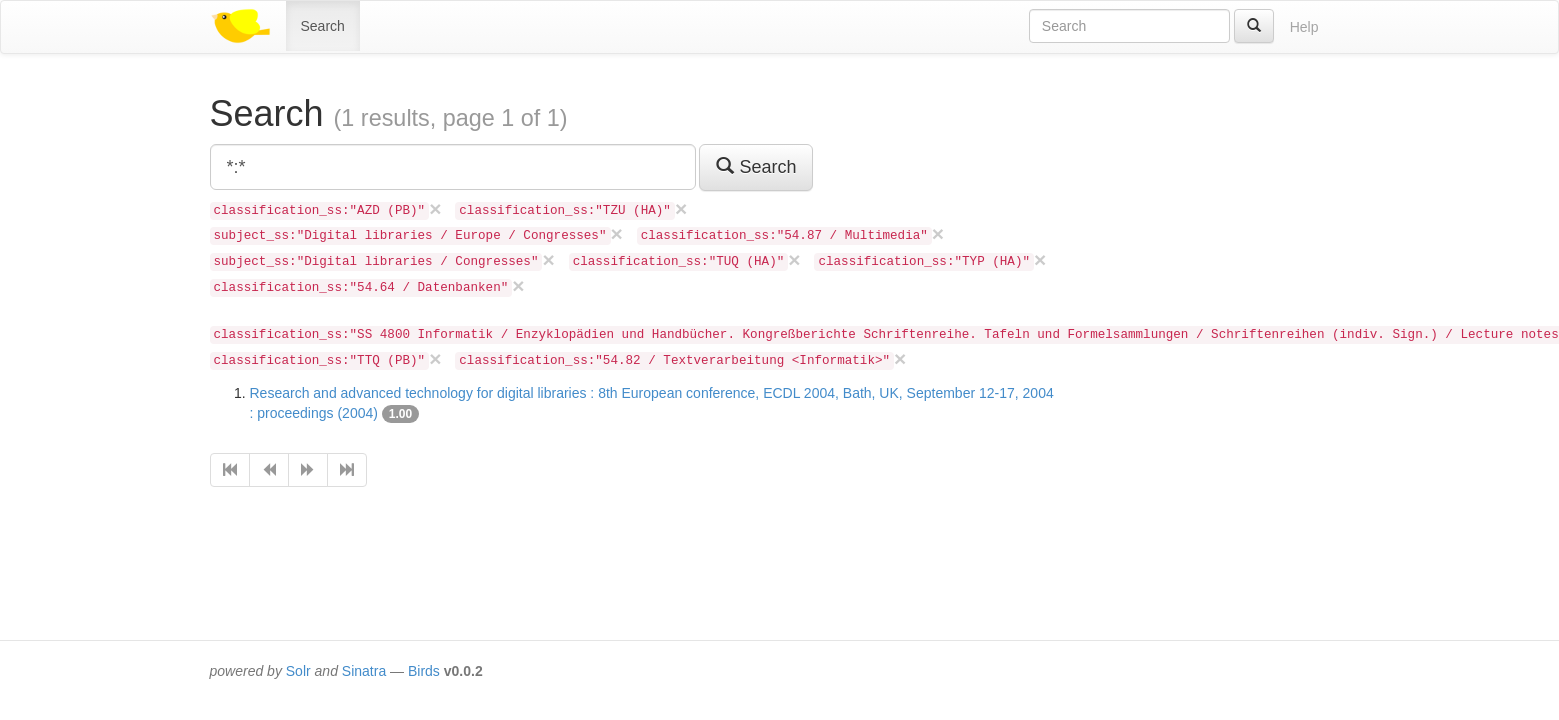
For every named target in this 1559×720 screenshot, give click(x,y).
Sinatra (364, 671)
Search (323, 26)
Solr (298, 671)
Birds (424, 671)
